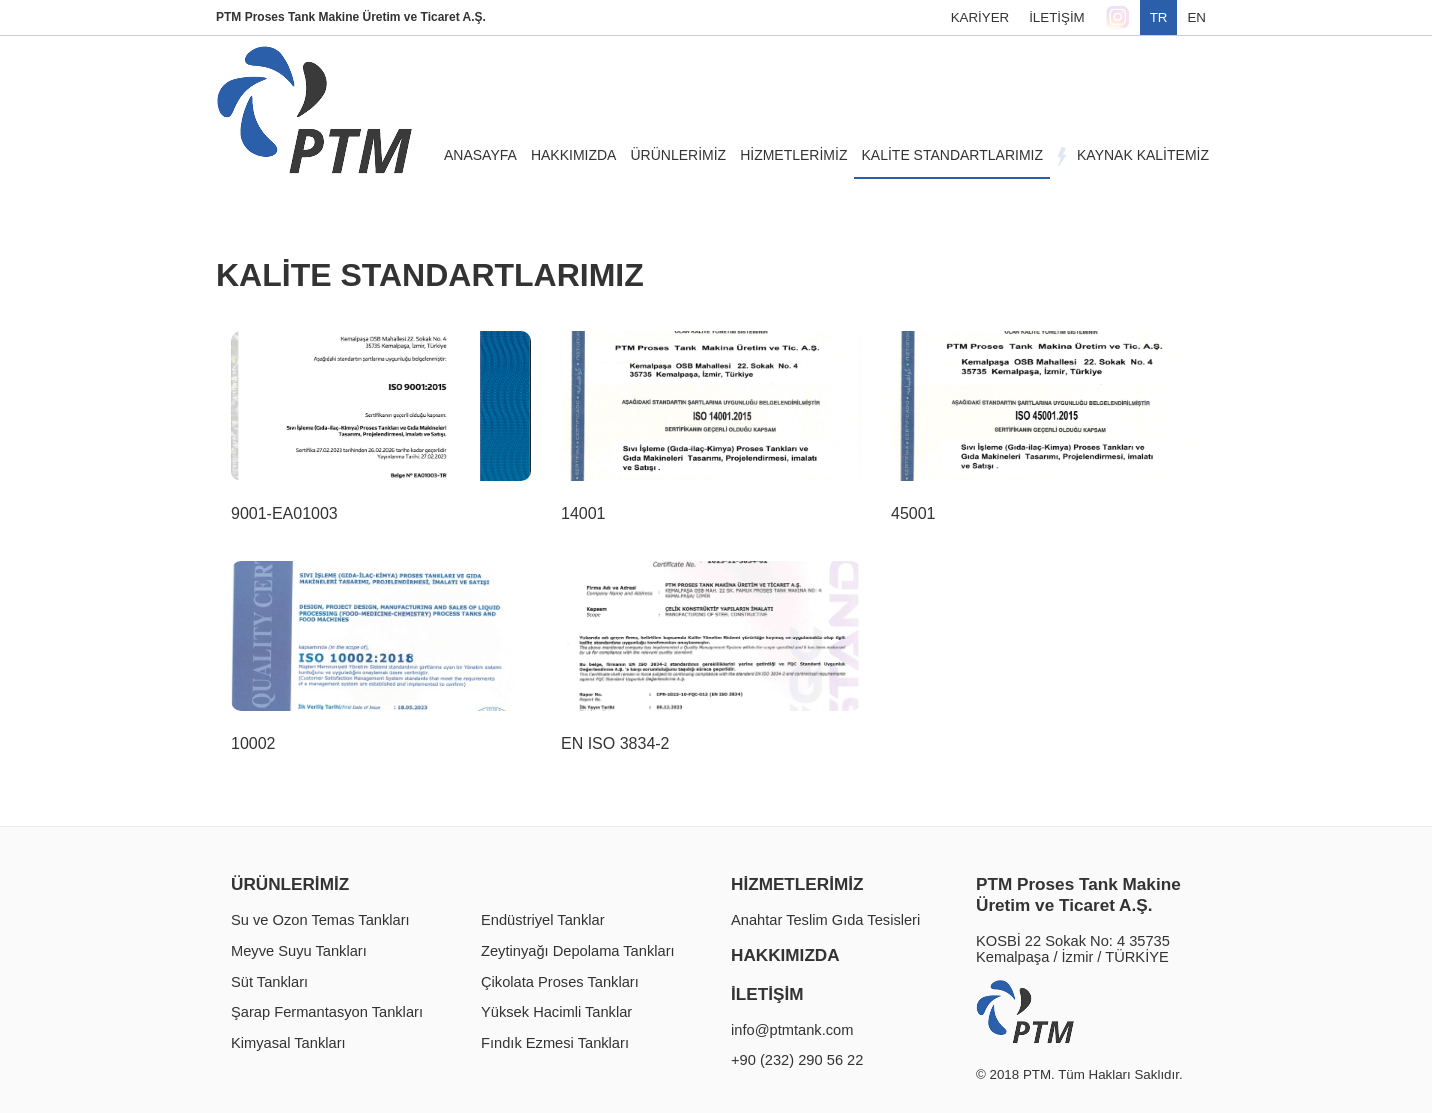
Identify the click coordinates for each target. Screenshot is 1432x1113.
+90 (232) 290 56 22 (797, 1060)
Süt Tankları (269, 982)
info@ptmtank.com (792, 1030)
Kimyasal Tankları (288, 1043)
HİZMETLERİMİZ (797, 884)
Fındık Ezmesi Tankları (555, 1043)
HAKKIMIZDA (785, 955)
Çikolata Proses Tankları (560, 982)
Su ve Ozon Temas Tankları (320, 920)
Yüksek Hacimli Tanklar (556, 1012)
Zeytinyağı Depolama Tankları (578, 951)
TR (1159, 17)
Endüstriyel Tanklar (543, 920)
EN (1196, 17)
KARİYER (980, 17)
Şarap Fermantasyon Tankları (327, 1012)
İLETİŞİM (1057, 17)
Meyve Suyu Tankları (299, 951)
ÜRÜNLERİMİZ (290, 884)
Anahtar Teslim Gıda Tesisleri (825, 920)
